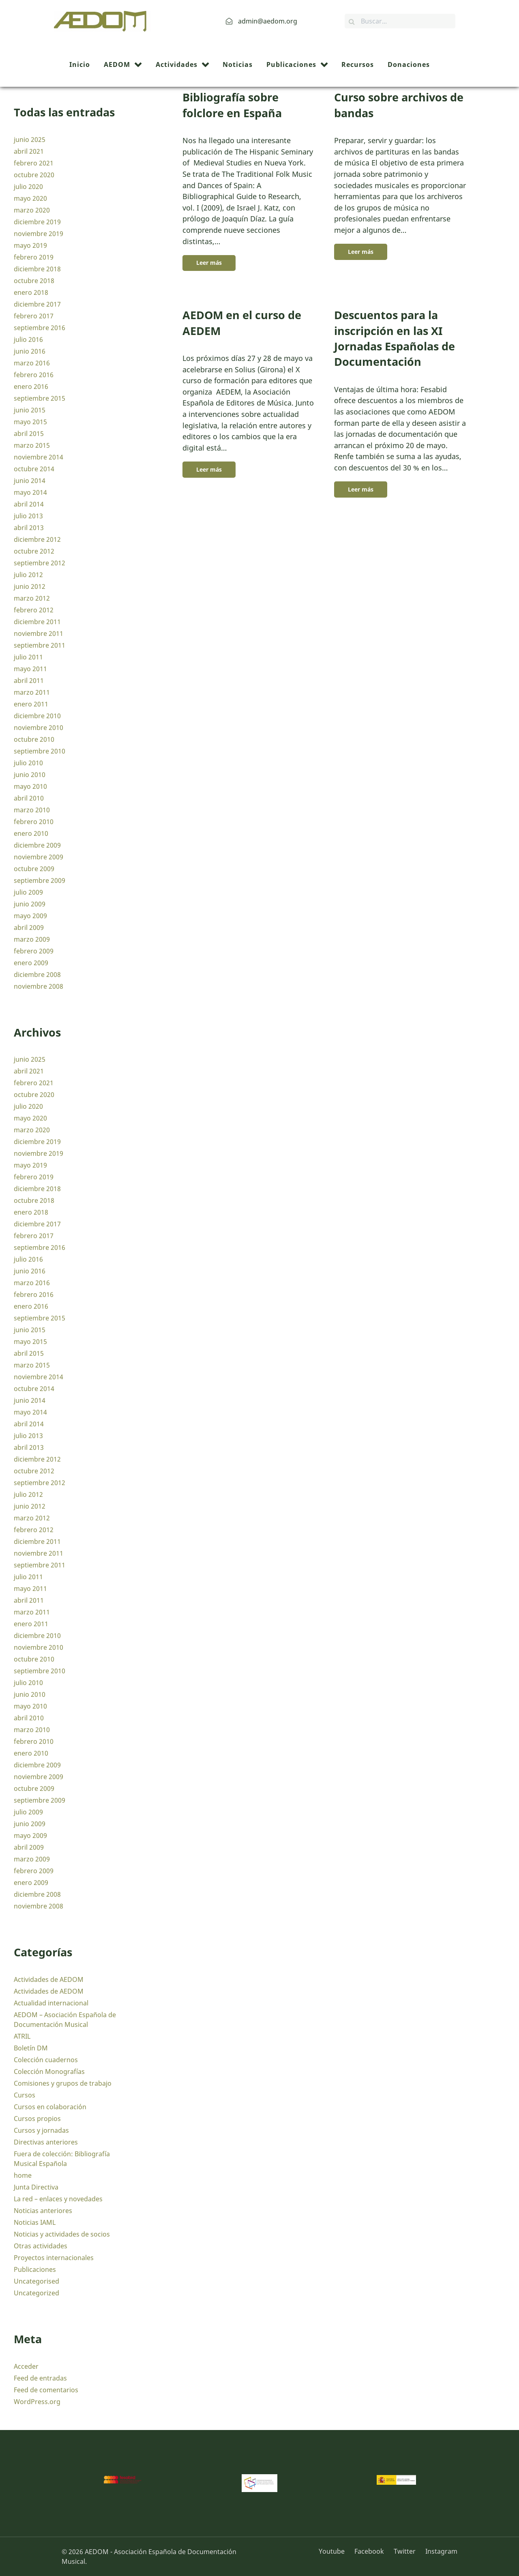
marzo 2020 (32, 210)
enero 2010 (31, 833)
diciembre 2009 (37, 845)
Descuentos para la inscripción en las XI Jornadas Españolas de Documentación (394, 338)
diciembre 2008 (37, 974)
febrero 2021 (34, 163)
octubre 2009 (34, 868)
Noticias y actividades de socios (62, 2234)
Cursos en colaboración (50, 2106)
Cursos (24, 2095)
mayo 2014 (30, 492)
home (23, 2175)
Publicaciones (35, 2269)
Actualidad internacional (51, 2003)
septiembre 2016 (39, 327)
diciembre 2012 (37, 539)
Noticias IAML (35, 2222)
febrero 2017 (34, 315)
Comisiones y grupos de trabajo (63, 2083)
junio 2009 (29, 903)
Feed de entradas (40, 2378)
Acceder (26, 2366)
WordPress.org (37, 2401)
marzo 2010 (32, 809)
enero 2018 (31, 292)
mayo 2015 (30, 421)
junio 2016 (29, 351)
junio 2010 (29, 774)
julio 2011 (28, 657)
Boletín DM (31, 2048)
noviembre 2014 (38, 457)
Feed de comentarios (46, 2389)
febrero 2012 (34, 609)
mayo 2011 (30, 668)
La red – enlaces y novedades (58, 2198)
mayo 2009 (30, 915)
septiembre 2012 (39, 562)
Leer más (209, 262)
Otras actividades (40, 2245)
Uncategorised (36, 2281)
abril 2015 (29, 433)
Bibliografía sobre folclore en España (232, 105)
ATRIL (22, 2036)
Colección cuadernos (46, 2059)
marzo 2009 (32, 939)
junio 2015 (29, 410)
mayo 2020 (30, 198)
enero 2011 (31, 704)
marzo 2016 (32, 362)
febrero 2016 (34, 374)
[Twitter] (405, 2551)
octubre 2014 (34, 468)
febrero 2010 (34, 821)
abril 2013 (29, 527)
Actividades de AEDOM (49, 1979)
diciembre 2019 (37, 221)
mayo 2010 (30, 786)
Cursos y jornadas (41, 2130)
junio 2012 (29, 586)
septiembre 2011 (39, 645)
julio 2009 (28, 892)
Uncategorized (36, 2292)
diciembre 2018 (37, 268)
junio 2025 (29, 139)
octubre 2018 (34, 280)
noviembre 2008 (38, 986)
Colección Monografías (49, 2071)
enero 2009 (31, 962)
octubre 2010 (34, 739)
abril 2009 (29, 927)
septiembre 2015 (39, 398)
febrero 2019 (34, 257)
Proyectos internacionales (54, 2257)
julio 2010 (28, 762)
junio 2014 (29, 480)
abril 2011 (29, 680)
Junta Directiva (36, 2187)
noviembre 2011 (38, 633)
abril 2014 (29, 504)
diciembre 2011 (37, 621)
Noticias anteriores (43, 2210)
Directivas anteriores (46, 2142)
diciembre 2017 (37, 304)
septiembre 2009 (39, 880)
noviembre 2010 (38, 727)
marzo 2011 (32, 692)
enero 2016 (31, 386)
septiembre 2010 (39, 751)
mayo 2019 (30, 245)
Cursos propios (37, 2118)
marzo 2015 (32, 445)
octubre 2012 (34, 551)
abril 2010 (29, 798)
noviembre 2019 (38, 233)
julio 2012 (28, 574)
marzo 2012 (32, 598)
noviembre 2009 (38, 856)
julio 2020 (28, 186)
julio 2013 (28, 515)
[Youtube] (334, 2551)
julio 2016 (28, 339)
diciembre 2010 (37, 715)
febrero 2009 (34, 951)
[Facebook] (370, 2551)
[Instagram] (439, 2551)
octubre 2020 (34, 174)
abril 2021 (29, 151)
